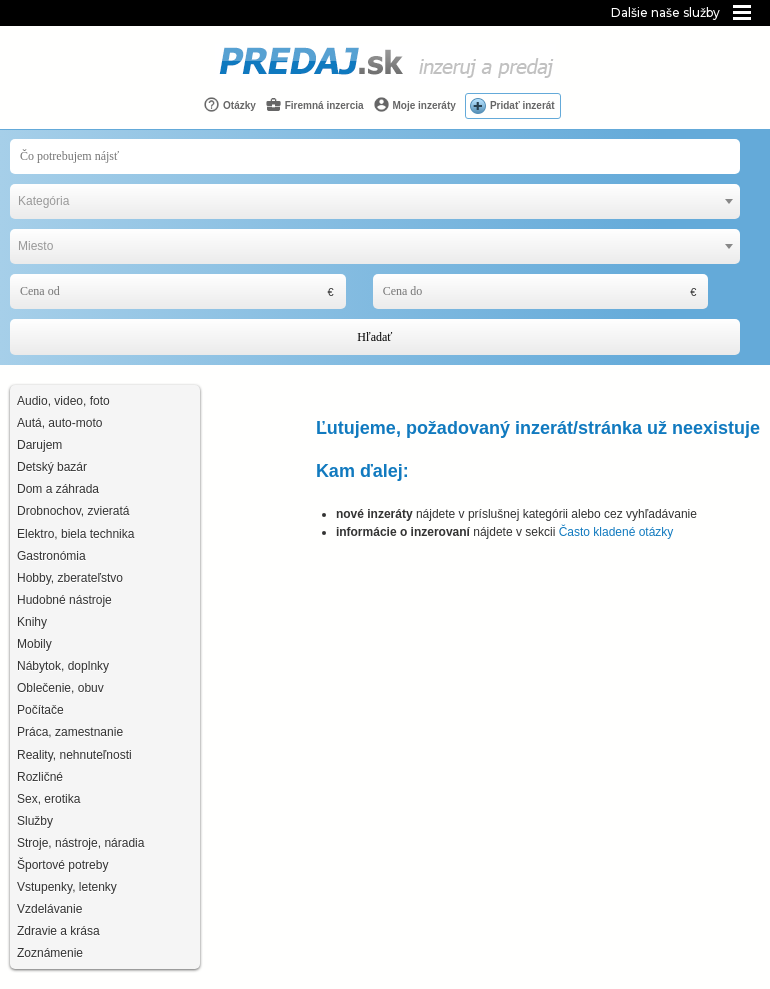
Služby (35, 821)
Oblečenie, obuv (60, 688)
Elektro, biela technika (75, 534)
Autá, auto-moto (59, 423)
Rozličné (40, 777)
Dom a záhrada (58, 489)
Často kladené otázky (616, 532)
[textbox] (375, 201)
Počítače (40, 710)
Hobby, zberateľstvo (70, 578)
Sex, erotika (48, 799)
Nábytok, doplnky (63, 666)
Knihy (32, 622)
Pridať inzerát (522, 105)
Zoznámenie (50, 953)
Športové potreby (62, 865)
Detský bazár (52, 467)
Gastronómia (51, 556)
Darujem (39, 445)
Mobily (34, 644)
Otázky (229, 104)
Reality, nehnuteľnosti (74, 755)
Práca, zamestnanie (70, 732)
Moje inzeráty (414, 104)
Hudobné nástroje (64, 600)
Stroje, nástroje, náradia (80, 843)
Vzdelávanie (49, 909)
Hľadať (374, 337)
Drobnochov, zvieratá (73, 511)
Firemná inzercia (314, 104)
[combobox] (375, 201)
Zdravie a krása (58, 931)
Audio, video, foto (63, 401)
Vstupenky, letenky (67, 887)
